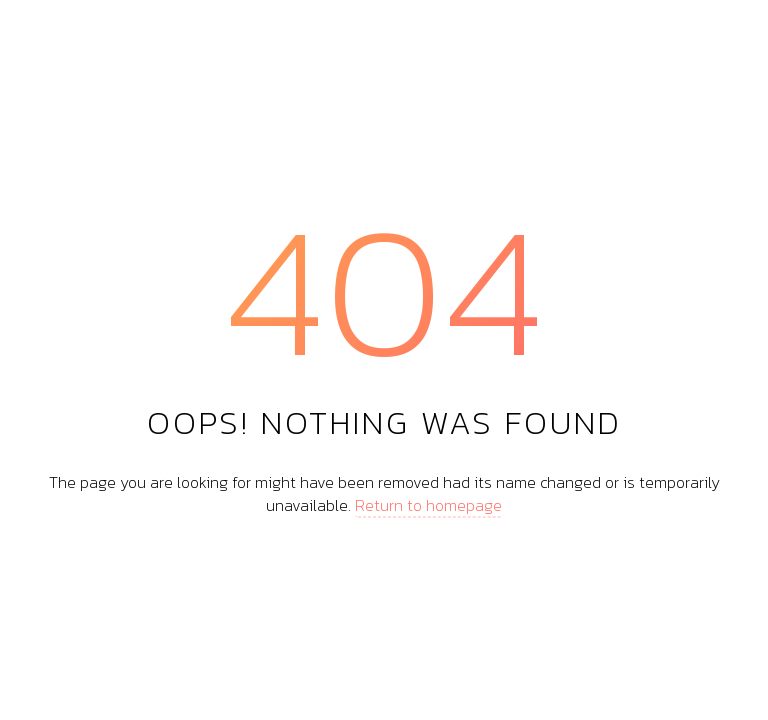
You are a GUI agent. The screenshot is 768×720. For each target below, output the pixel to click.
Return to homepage (428, 504)
